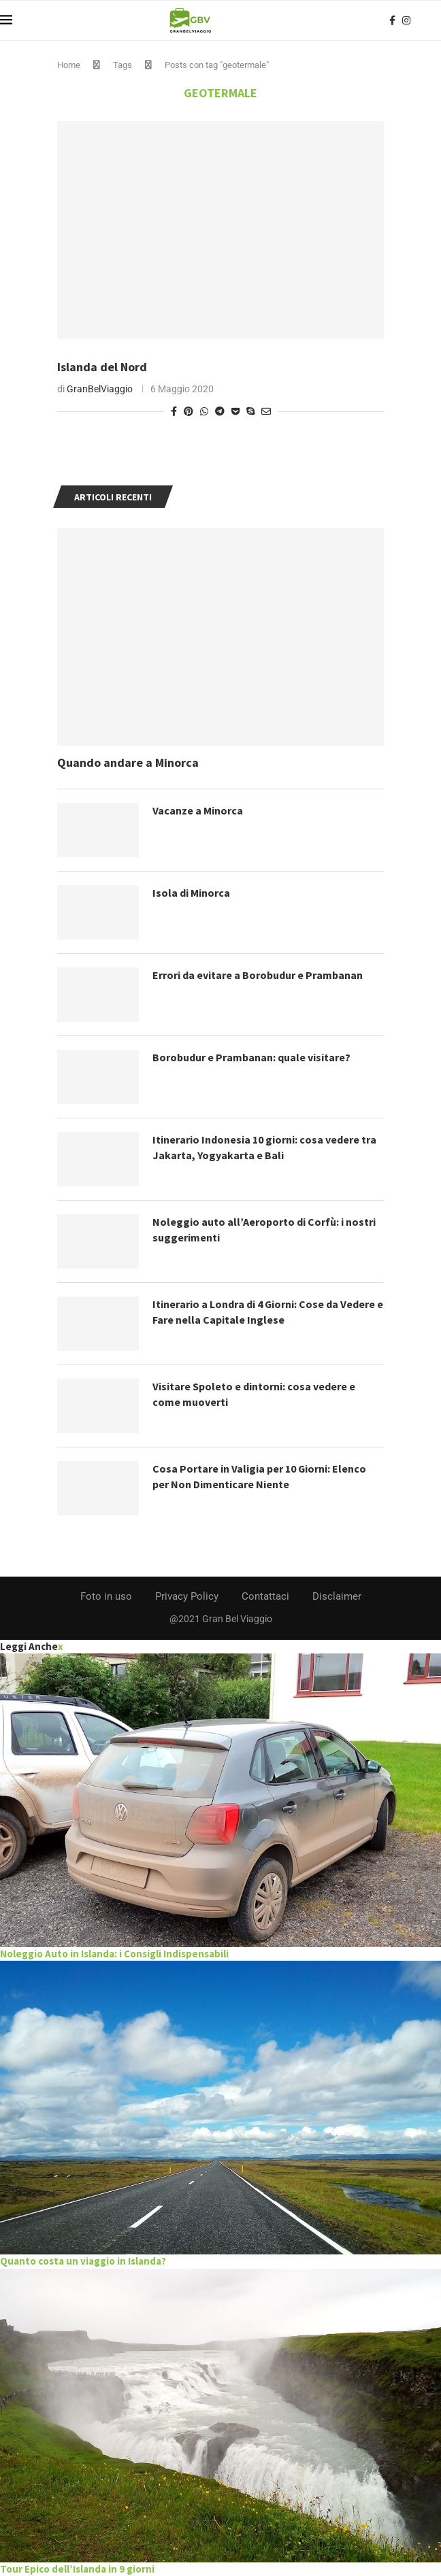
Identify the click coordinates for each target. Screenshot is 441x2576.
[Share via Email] (266, 411)
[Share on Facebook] (174, 411)
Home (68, 65)
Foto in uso (106, 1596)
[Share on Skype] (250, 411)
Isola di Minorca (191, 892)
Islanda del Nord (102, 367)
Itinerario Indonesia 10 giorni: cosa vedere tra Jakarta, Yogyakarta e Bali (264, 1147)
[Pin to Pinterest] (188, 411)
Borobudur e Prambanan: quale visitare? (251, 1057)
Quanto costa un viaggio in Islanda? (83, 2260)
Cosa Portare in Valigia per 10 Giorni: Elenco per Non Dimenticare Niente (259, 1476)
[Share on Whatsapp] (204, 411)
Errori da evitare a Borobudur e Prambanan (257, 975)
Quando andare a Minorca (128, 762)
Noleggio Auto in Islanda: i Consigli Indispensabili (114, 1953)
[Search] (434, 20)
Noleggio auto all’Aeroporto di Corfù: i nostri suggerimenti (264, 1229)
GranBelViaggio (100, 388)
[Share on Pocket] (235, 411)
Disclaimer (336, 1596)
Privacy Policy (186, 1596)
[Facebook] (392, 20)
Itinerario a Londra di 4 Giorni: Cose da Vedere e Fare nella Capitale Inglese (268, 1311)
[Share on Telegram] (220, 411)
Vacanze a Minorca (197, 810)
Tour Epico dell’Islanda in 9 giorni (77, 2568)
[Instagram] (406, 20)
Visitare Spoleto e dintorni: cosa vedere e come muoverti (253, 1393)
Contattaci (265, 1596)
